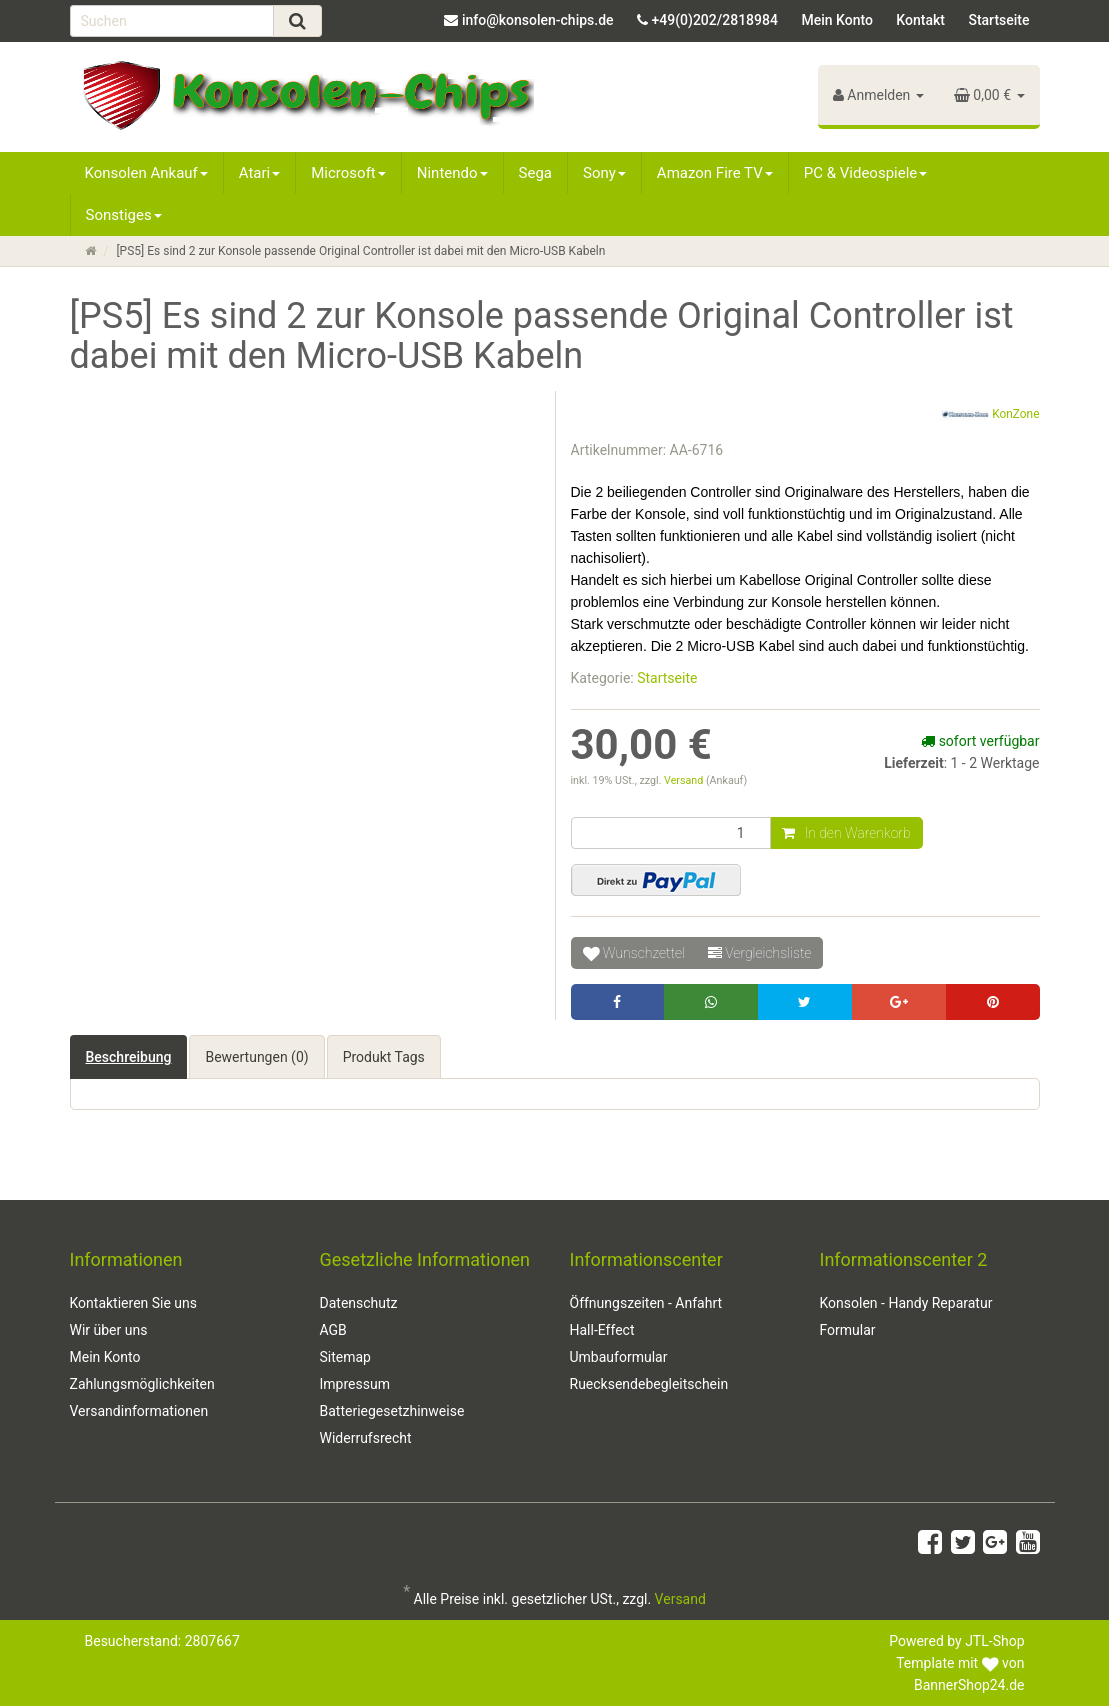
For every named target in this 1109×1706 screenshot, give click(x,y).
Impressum (355, 1384)
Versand (685, 780)
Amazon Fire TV (715, 173)
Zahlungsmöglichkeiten (142, 1384)
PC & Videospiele (866, 173)
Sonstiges (124, 215)
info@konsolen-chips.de (538, 20)
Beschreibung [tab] (129, 1057)
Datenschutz (359, 1303)
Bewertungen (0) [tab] (256, 1057)
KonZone (990, 415)
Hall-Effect (602, 1330)
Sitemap (345, 1357)
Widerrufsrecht (366, 1438)
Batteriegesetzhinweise (392, 1411)
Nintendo (452, 173)
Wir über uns (109, 1330)
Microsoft (348, 173)
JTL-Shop (994, 1641)
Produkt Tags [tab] (384, 1057)
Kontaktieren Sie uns (134, 1303)
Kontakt (920, 20)
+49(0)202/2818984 (715, 20)
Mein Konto (836, 20)
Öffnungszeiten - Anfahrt (646, 1303)
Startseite (998, 20)
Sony (604, 173)
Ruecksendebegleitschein (649, 1384)
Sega (535, 173)
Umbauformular (619, 1357)
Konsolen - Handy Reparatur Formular (906, 1316)
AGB (333, 1330)
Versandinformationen (139, 1411)
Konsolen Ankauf (146, 173)
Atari (259, 173)
